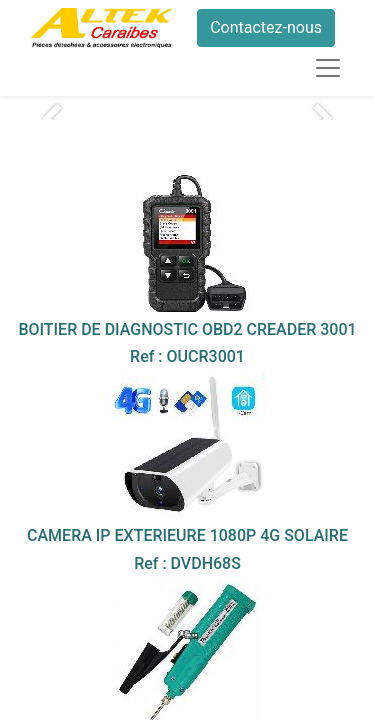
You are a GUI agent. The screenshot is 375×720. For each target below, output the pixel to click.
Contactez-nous (266, 27)
